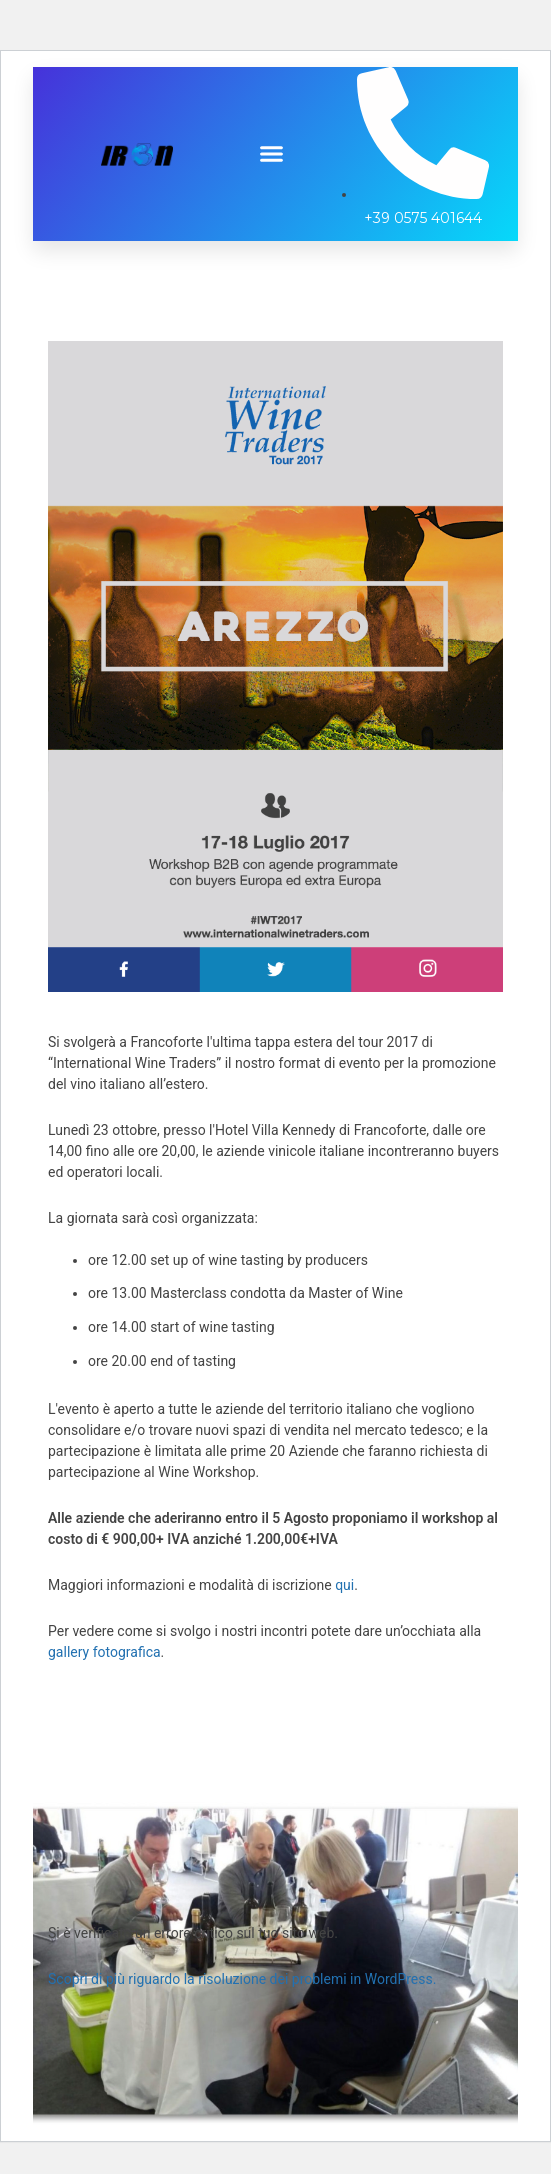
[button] (272, 154)
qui (344, 1585)
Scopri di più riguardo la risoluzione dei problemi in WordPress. (242, 1979)
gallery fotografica (104, 1652)
